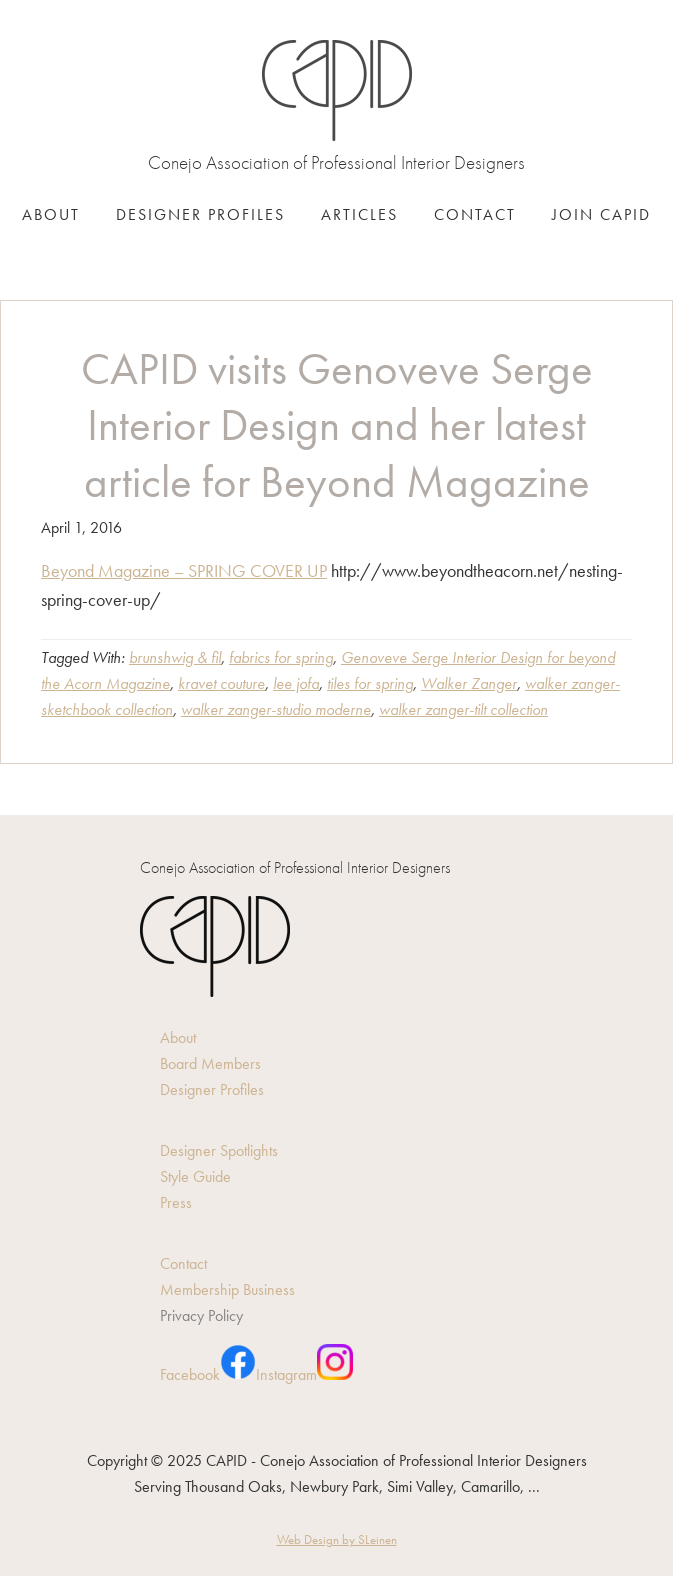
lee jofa (296, 683)
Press (176, 1202)
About (178, 1037)
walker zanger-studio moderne (276, 709)
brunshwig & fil (175, 657)
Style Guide (195, 1176)
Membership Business (227, 1289)
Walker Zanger (469, 683)
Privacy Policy (201, 1315)
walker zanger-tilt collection (463, 709)
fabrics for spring (281, 657)
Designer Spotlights (219, 1150)
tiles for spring (370, 683)
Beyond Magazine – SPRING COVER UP (184, 570)
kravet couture (221, 683)
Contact (183, 1263)
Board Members (210, 1063)
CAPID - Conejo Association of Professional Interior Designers (337, 90)
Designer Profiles (212, 1089)
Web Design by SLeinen (337, 1539)
